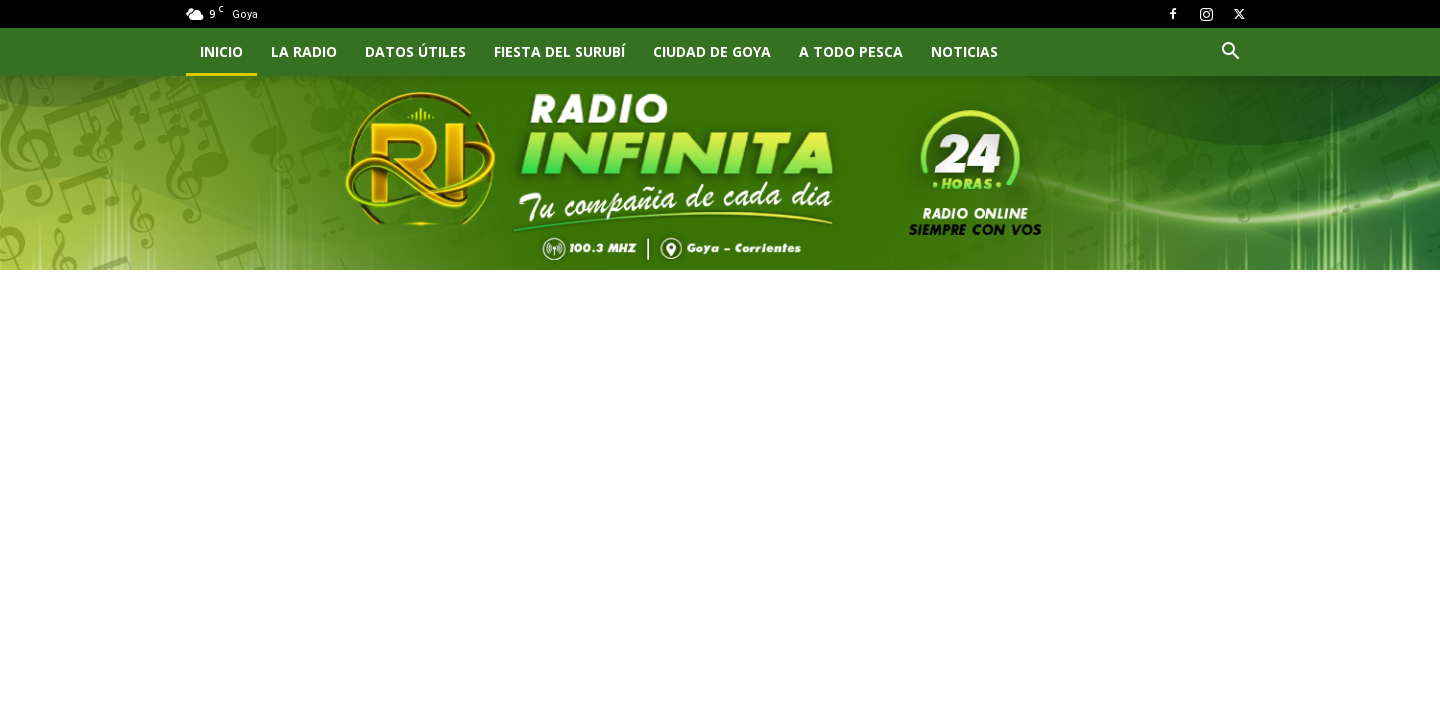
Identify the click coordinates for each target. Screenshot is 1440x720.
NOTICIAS (964, 51)
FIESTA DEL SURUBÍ (559, 51)
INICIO (221, 51)
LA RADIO (304, 51)
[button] (1230, 53)
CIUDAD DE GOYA (712, 51)
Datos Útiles (415, 51)
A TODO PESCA (851, 51)
